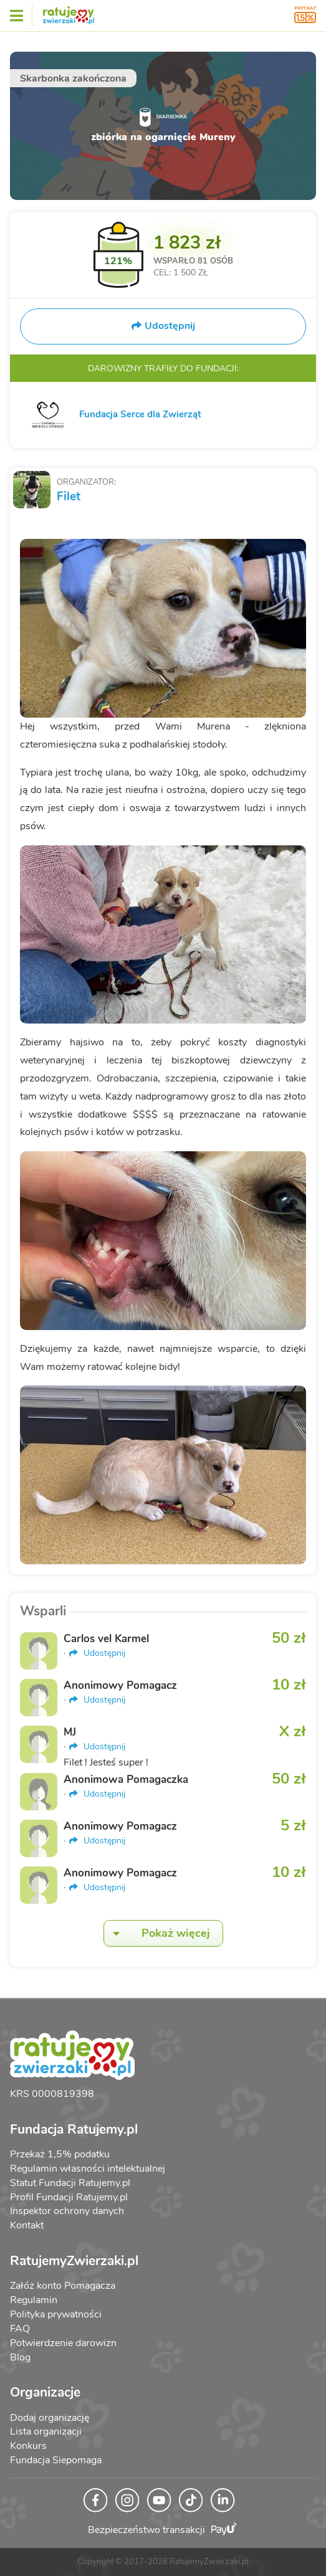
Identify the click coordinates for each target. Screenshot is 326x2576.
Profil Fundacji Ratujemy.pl (69, 2197)
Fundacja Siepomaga (56, 2460)
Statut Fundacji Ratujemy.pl (70, 2183)
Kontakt (27, 2225)
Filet (68, 496)
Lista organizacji (46, 2431)
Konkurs (28, 2446)
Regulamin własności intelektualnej (87, 2168)
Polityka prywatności (56, 2314)
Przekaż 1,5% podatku (60, 2154)
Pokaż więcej (157, 1933)
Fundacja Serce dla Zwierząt (140, 414)
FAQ (20, 2329)
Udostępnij (97, 1653)
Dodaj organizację (49, 2418)
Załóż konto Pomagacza (62, 2286)
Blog (20, 2357)
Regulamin (33, 2300)
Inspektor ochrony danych (67, 2211)
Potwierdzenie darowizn (63, 2343)
